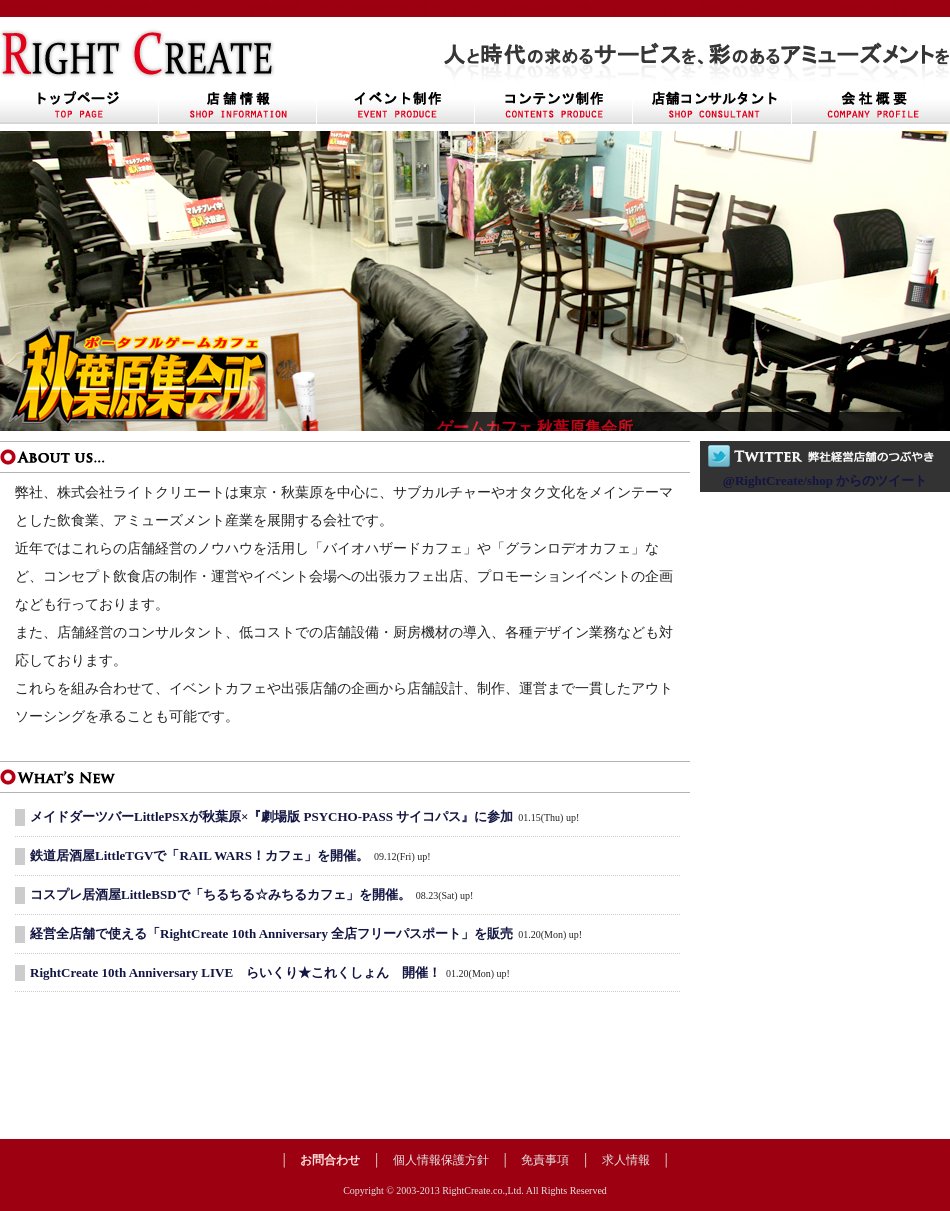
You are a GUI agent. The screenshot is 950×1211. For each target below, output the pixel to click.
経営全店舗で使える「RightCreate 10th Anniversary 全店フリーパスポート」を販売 (271, 933)
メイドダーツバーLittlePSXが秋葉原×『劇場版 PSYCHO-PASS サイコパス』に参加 (271, 816)
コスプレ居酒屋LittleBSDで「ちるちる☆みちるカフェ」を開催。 (220, 894)
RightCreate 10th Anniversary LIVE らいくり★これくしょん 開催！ (235, 972)
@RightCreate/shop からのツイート (825, 480)
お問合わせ (330, 1160)
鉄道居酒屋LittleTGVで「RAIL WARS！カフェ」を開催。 (199, 855)
